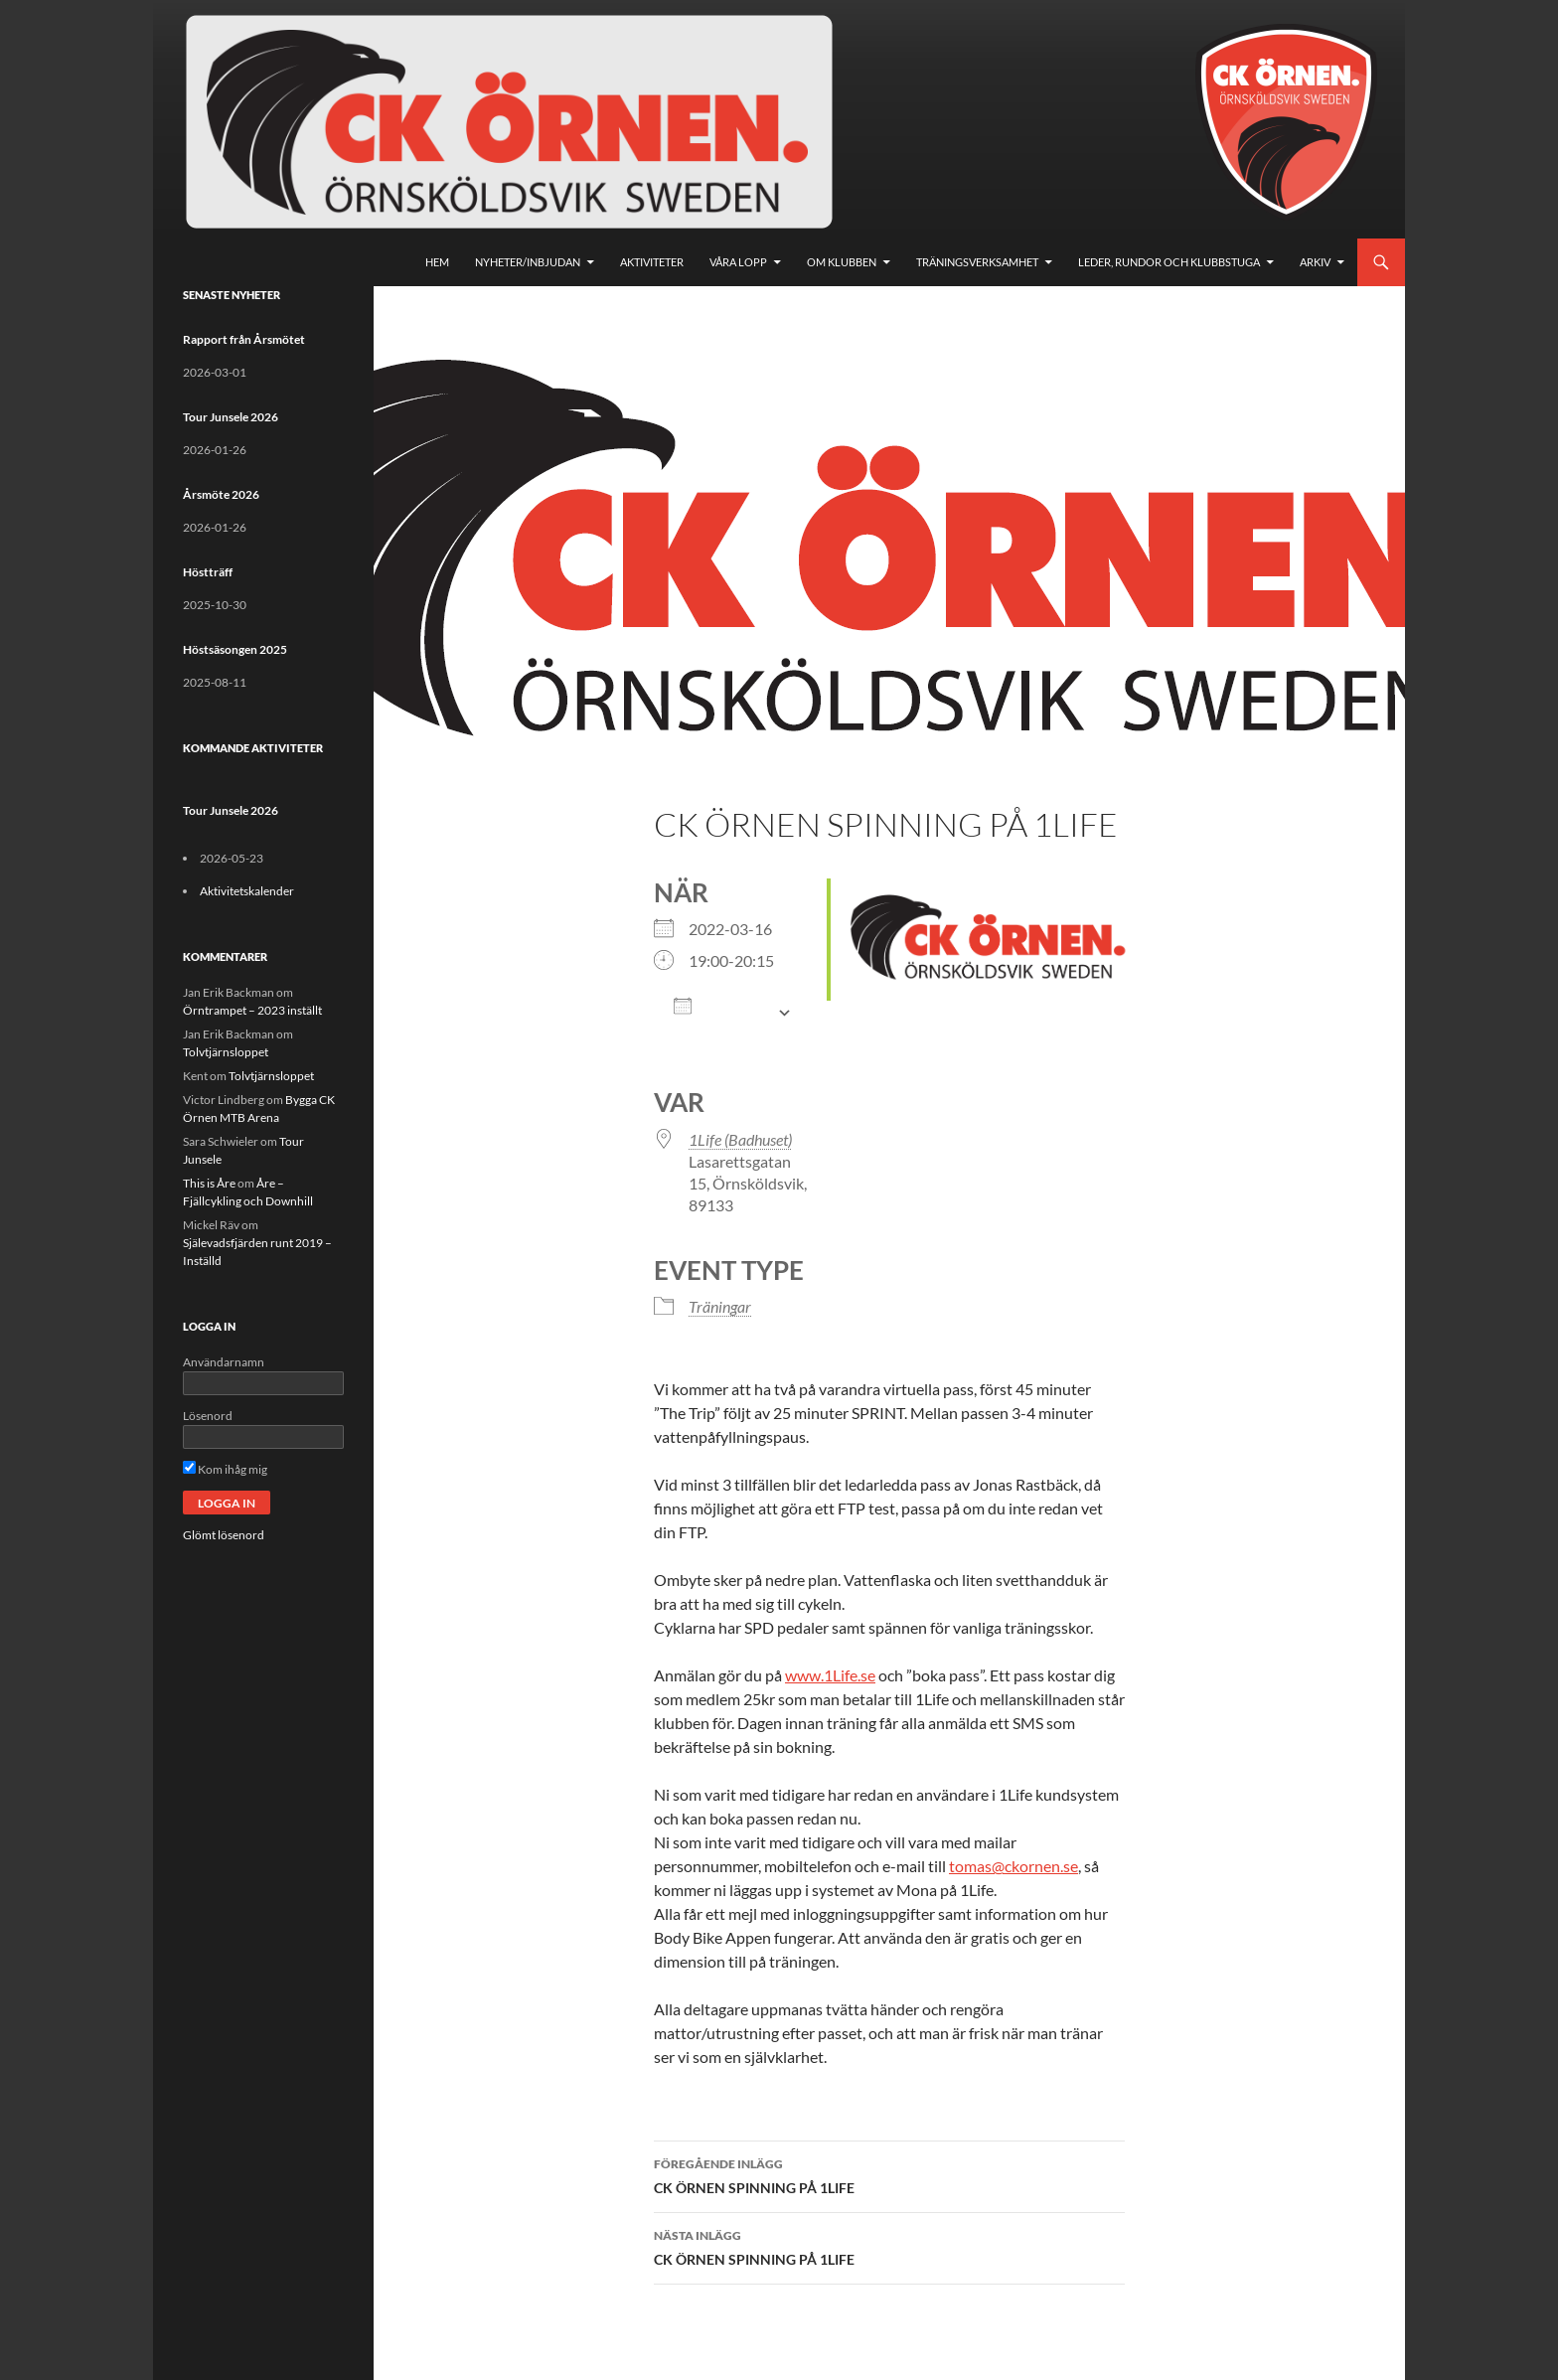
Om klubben (841, 261)
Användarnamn (223, 1361)
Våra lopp (738, 261)
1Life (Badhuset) (740, 1139)
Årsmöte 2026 (221, 494)
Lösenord (208, 1415)
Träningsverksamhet (977, 261)
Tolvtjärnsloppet (225, 1051)
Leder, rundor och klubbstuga (1169, 261)
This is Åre (209, 1183)
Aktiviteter (652, 261)
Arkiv (1315, 261)
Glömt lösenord (223, 1534)
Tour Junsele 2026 (230, 416)
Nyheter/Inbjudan (527, 261)
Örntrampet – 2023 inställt (252, 1010)
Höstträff (208, 571)
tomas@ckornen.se (1013, 1865)
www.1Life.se (830, 1675)
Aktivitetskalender (247, 890)
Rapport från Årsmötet (244, 339)
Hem (437, 261)
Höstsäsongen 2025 (235, 649)
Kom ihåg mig (225, 1469)
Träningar (720, 1306)
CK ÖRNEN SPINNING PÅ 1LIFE (889, 2174)
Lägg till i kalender (720, 1013)
